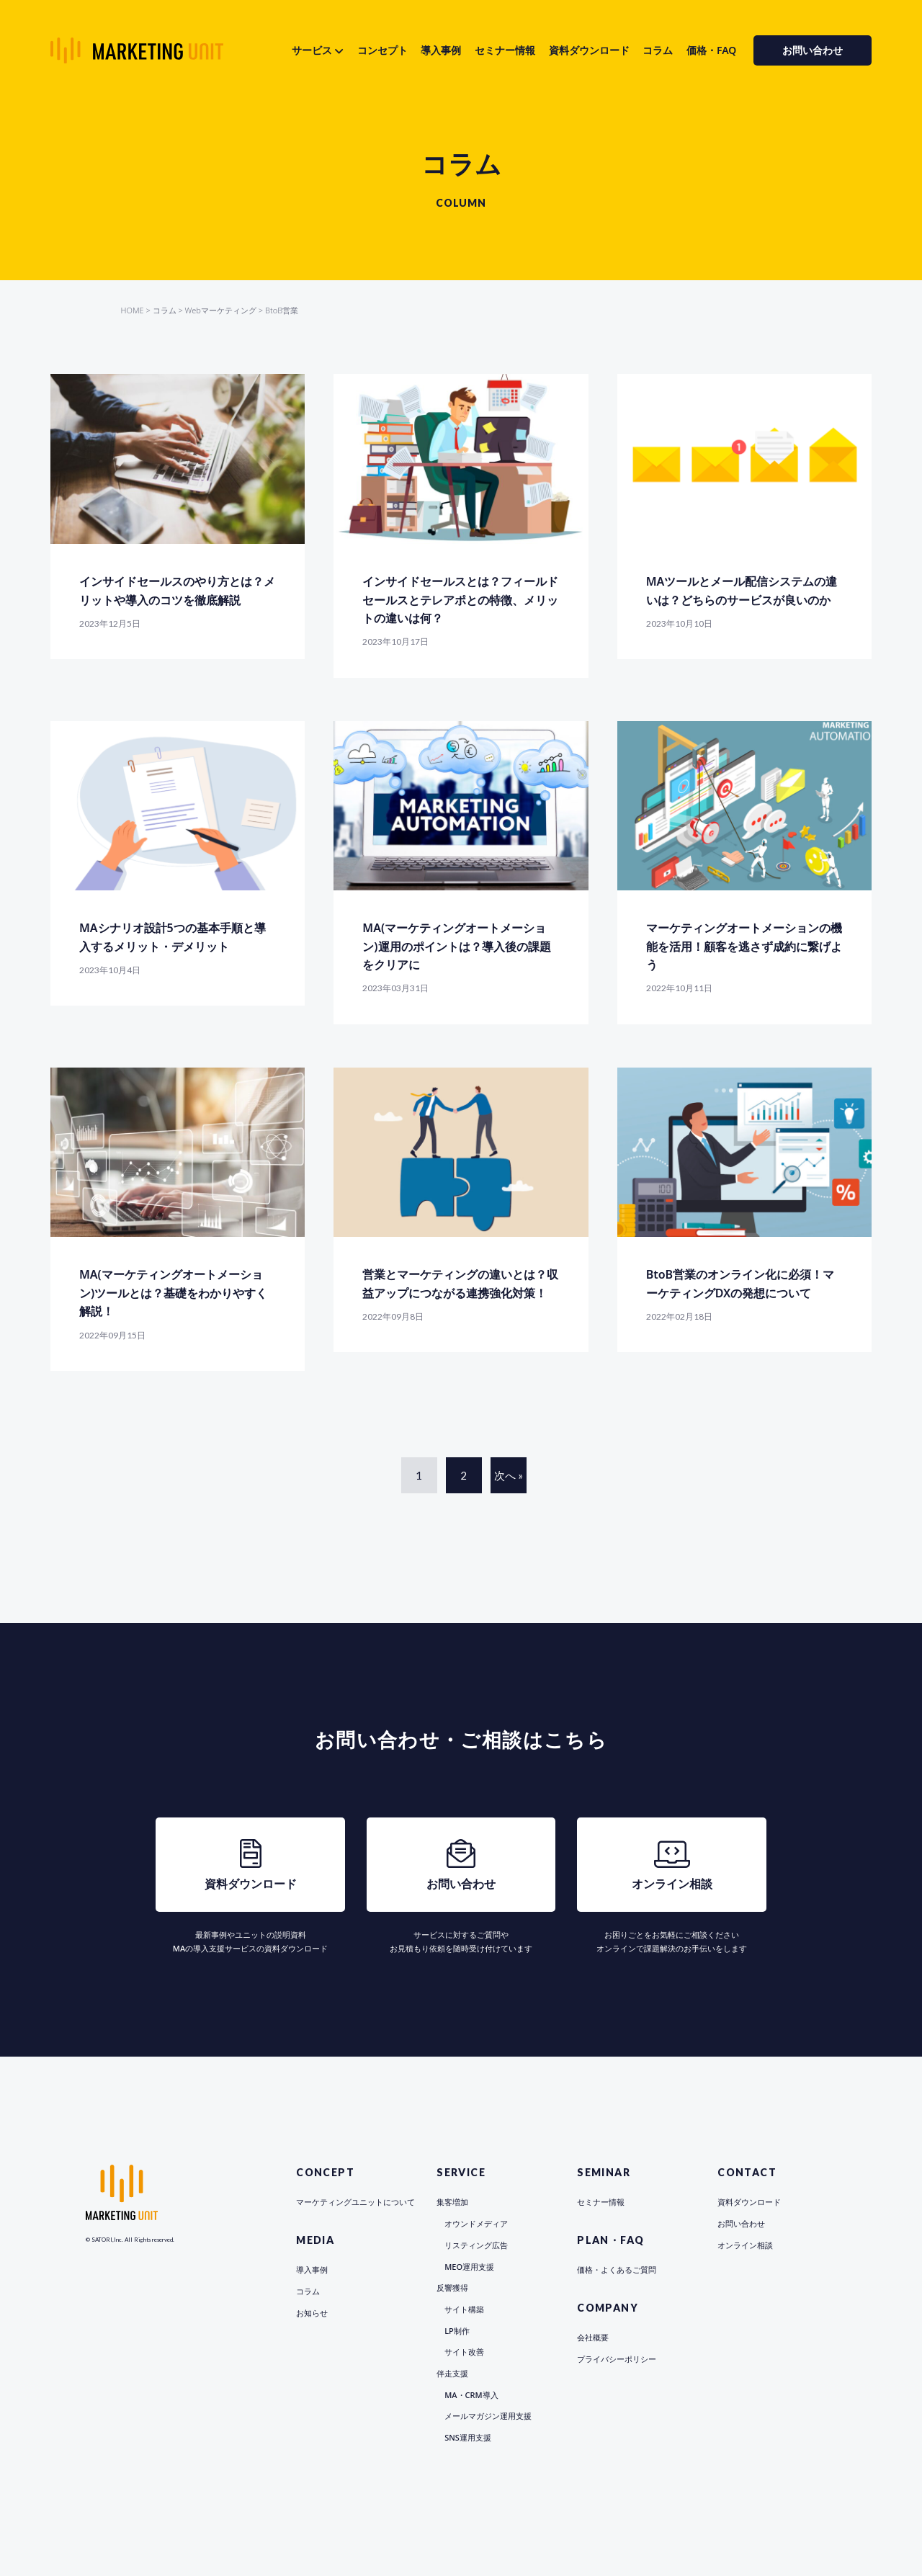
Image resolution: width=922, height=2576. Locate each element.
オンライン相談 (745, 2245)
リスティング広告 (476, 2245)
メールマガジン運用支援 (488, 2415)
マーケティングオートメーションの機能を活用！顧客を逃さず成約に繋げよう (744, 946)
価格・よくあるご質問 (616, 2269)
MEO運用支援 (469, 2266)
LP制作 (457, 2330)
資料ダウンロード (589, 50)
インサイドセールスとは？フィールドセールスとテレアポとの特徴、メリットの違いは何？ (460, 599)
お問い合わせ (812, 50)
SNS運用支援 (467, 2437)
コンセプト (382, 50)
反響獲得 (452, 2287)
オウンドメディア (476, 2223)
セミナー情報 (505, 50)
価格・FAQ (711, 50)
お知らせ (312, 2312)
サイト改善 (464, 2351)
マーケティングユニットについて (355, 2201)
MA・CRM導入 (471, 2394)
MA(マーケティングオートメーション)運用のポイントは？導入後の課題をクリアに (456, 946)
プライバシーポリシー (616, 2358)
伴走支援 (452, 2373)
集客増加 (452, 2201)
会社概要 (593, 2337)
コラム (658, 50)
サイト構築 (464, 2309)
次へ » (508, 1475)
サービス (312, 50)
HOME (132, 310)
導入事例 (441, 50)
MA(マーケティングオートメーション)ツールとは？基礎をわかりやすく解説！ (173, 1292)
